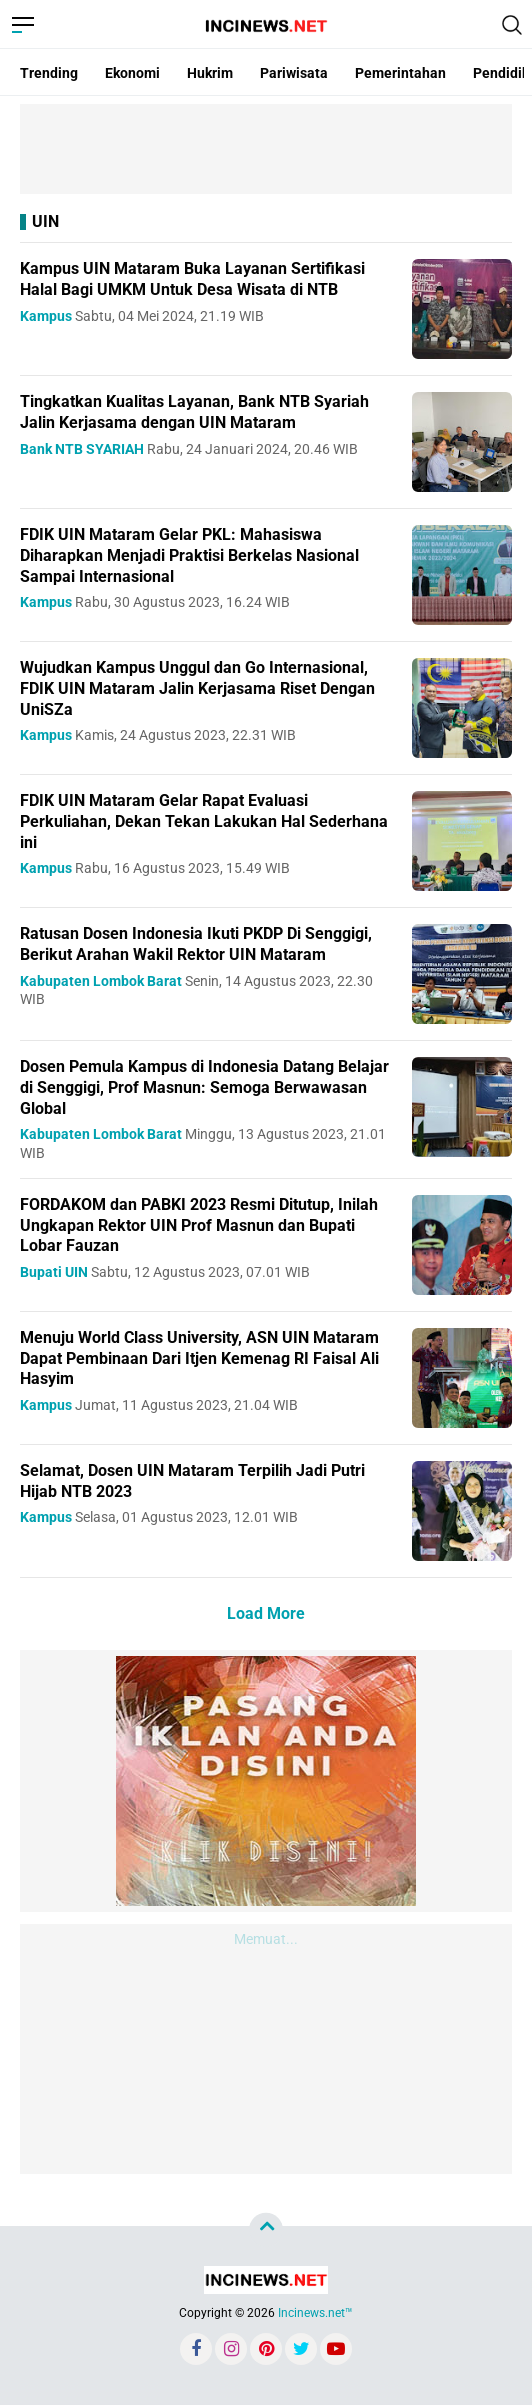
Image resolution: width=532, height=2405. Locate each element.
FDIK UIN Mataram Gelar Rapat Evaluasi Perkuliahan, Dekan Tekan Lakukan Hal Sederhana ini (204, 821)
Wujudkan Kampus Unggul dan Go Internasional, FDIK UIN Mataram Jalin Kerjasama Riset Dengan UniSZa (197, 688)
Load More (266, 1613)
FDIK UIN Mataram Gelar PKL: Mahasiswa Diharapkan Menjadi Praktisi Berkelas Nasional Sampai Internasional (189, 555)
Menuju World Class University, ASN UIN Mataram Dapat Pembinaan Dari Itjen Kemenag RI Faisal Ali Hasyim (199, 1358)
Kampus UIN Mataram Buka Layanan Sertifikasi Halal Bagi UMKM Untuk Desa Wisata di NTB (192, 279)
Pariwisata (294, 73)
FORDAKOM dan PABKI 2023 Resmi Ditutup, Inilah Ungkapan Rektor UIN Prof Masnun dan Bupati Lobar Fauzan (199, 1225)
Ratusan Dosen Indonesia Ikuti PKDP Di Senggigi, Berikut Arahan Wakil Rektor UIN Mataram (196, 944)
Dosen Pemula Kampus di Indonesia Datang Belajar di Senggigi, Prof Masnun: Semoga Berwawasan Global (204, 1087)
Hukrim (210, 73)
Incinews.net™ (315, 2313)
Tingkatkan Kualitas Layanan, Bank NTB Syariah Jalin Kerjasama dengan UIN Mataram (194, 412)
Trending (49, 73)
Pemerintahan (400, 73)
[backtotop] (266, 2230)
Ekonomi (132, 73)
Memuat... (266, 1939)
